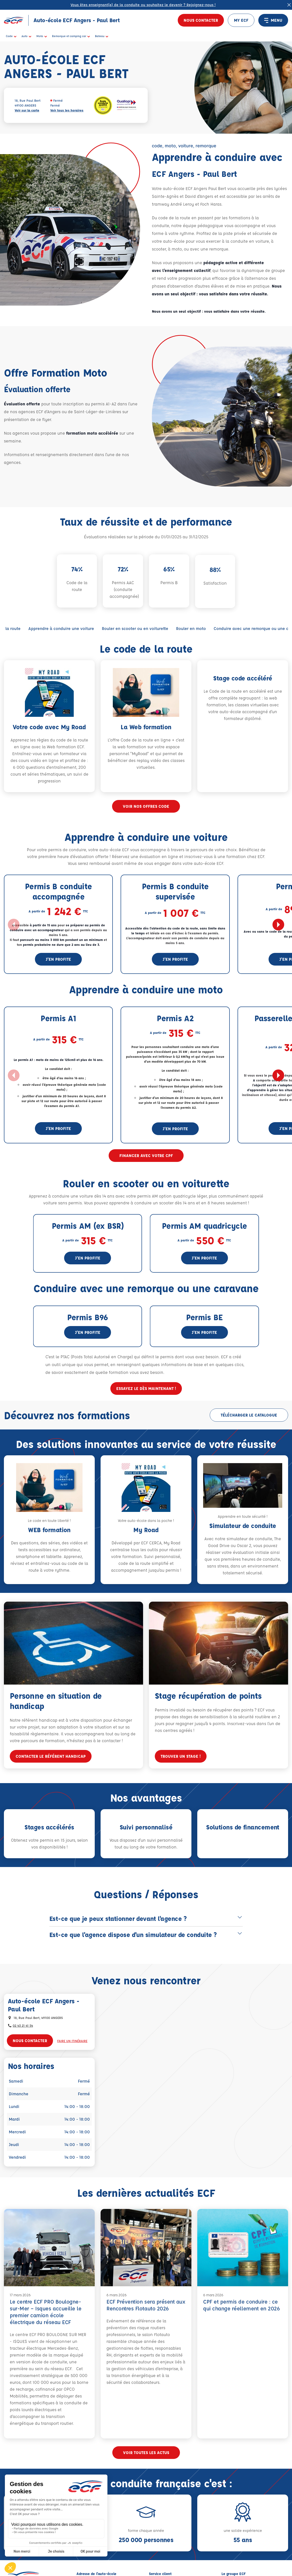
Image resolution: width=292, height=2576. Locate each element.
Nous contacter (201, 20)
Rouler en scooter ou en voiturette (135, 628)
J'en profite (58, 959)
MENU (273, 20)
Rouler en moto (191, 628)
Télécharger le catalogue (249, 1415)
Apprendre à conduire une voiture (61, 628)
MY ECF (241, 20)
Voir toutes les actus (146, 2452)
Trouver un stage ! (181, 1763)
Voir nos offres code (146, 806)
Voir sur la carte (27, 110)
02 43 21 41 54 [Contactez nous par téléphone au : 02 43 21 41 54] (23, 2025)
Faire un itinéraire (72, 2041)
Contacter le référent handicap (51, 1759)
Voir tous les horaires (66, 110)
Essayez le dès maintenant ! (146, 1388)
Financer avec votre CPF (146, 1155)
